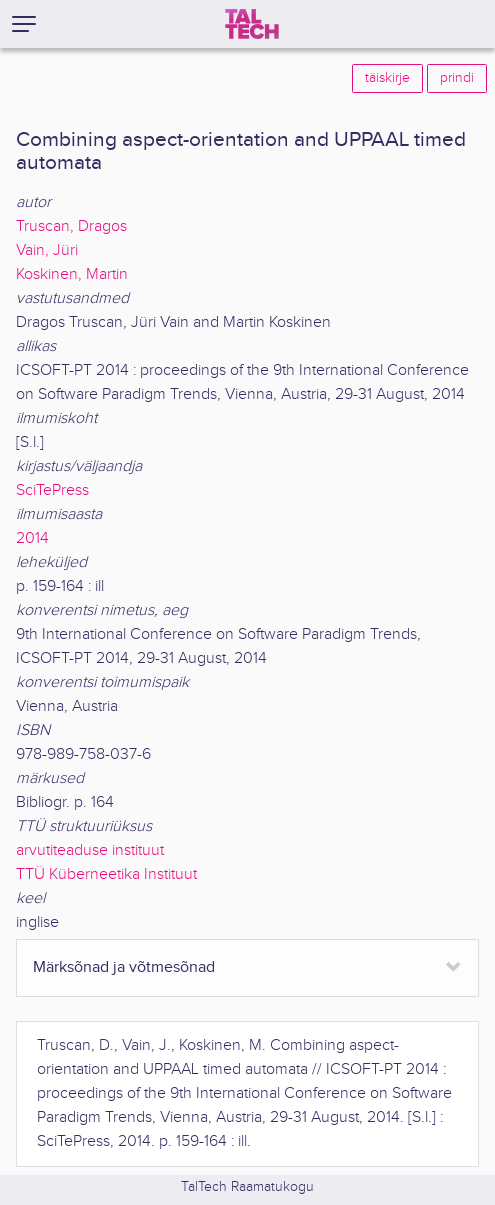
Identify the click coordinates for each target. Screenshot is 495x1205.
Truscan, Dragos (71, 226)
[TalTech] (252, 24)
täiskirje (387, 78)
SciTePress (52, 490)
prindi (457, 78)
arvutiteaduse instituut (90, 850)
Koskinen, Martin (72, 274)
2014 (32, 538)
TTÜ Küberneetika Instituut (106, 874)
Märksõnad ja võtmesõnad (124, 967)
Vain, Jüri (47, 250)
